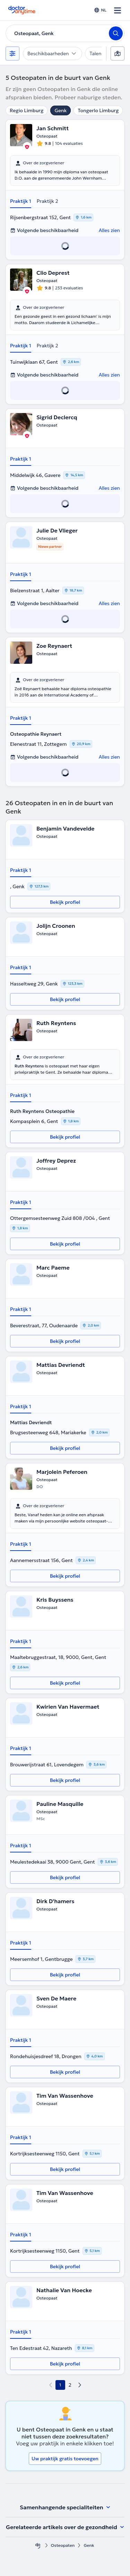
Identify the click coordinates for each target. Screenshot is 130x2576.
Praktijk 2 (47, 201)
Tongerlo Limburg (98, 110)
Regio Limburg (26, 110)
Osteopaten (63, 2545)
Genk (60, 110)
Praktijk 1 (20, 201)
